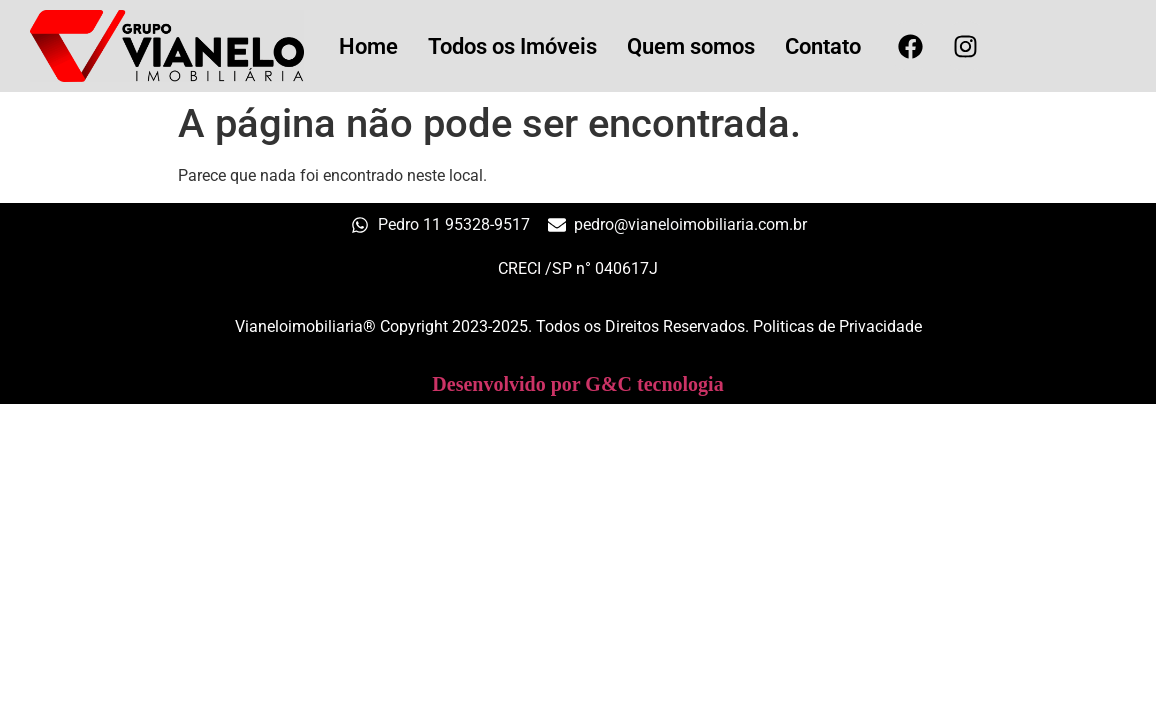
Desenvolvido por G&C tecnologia (577, 384)
